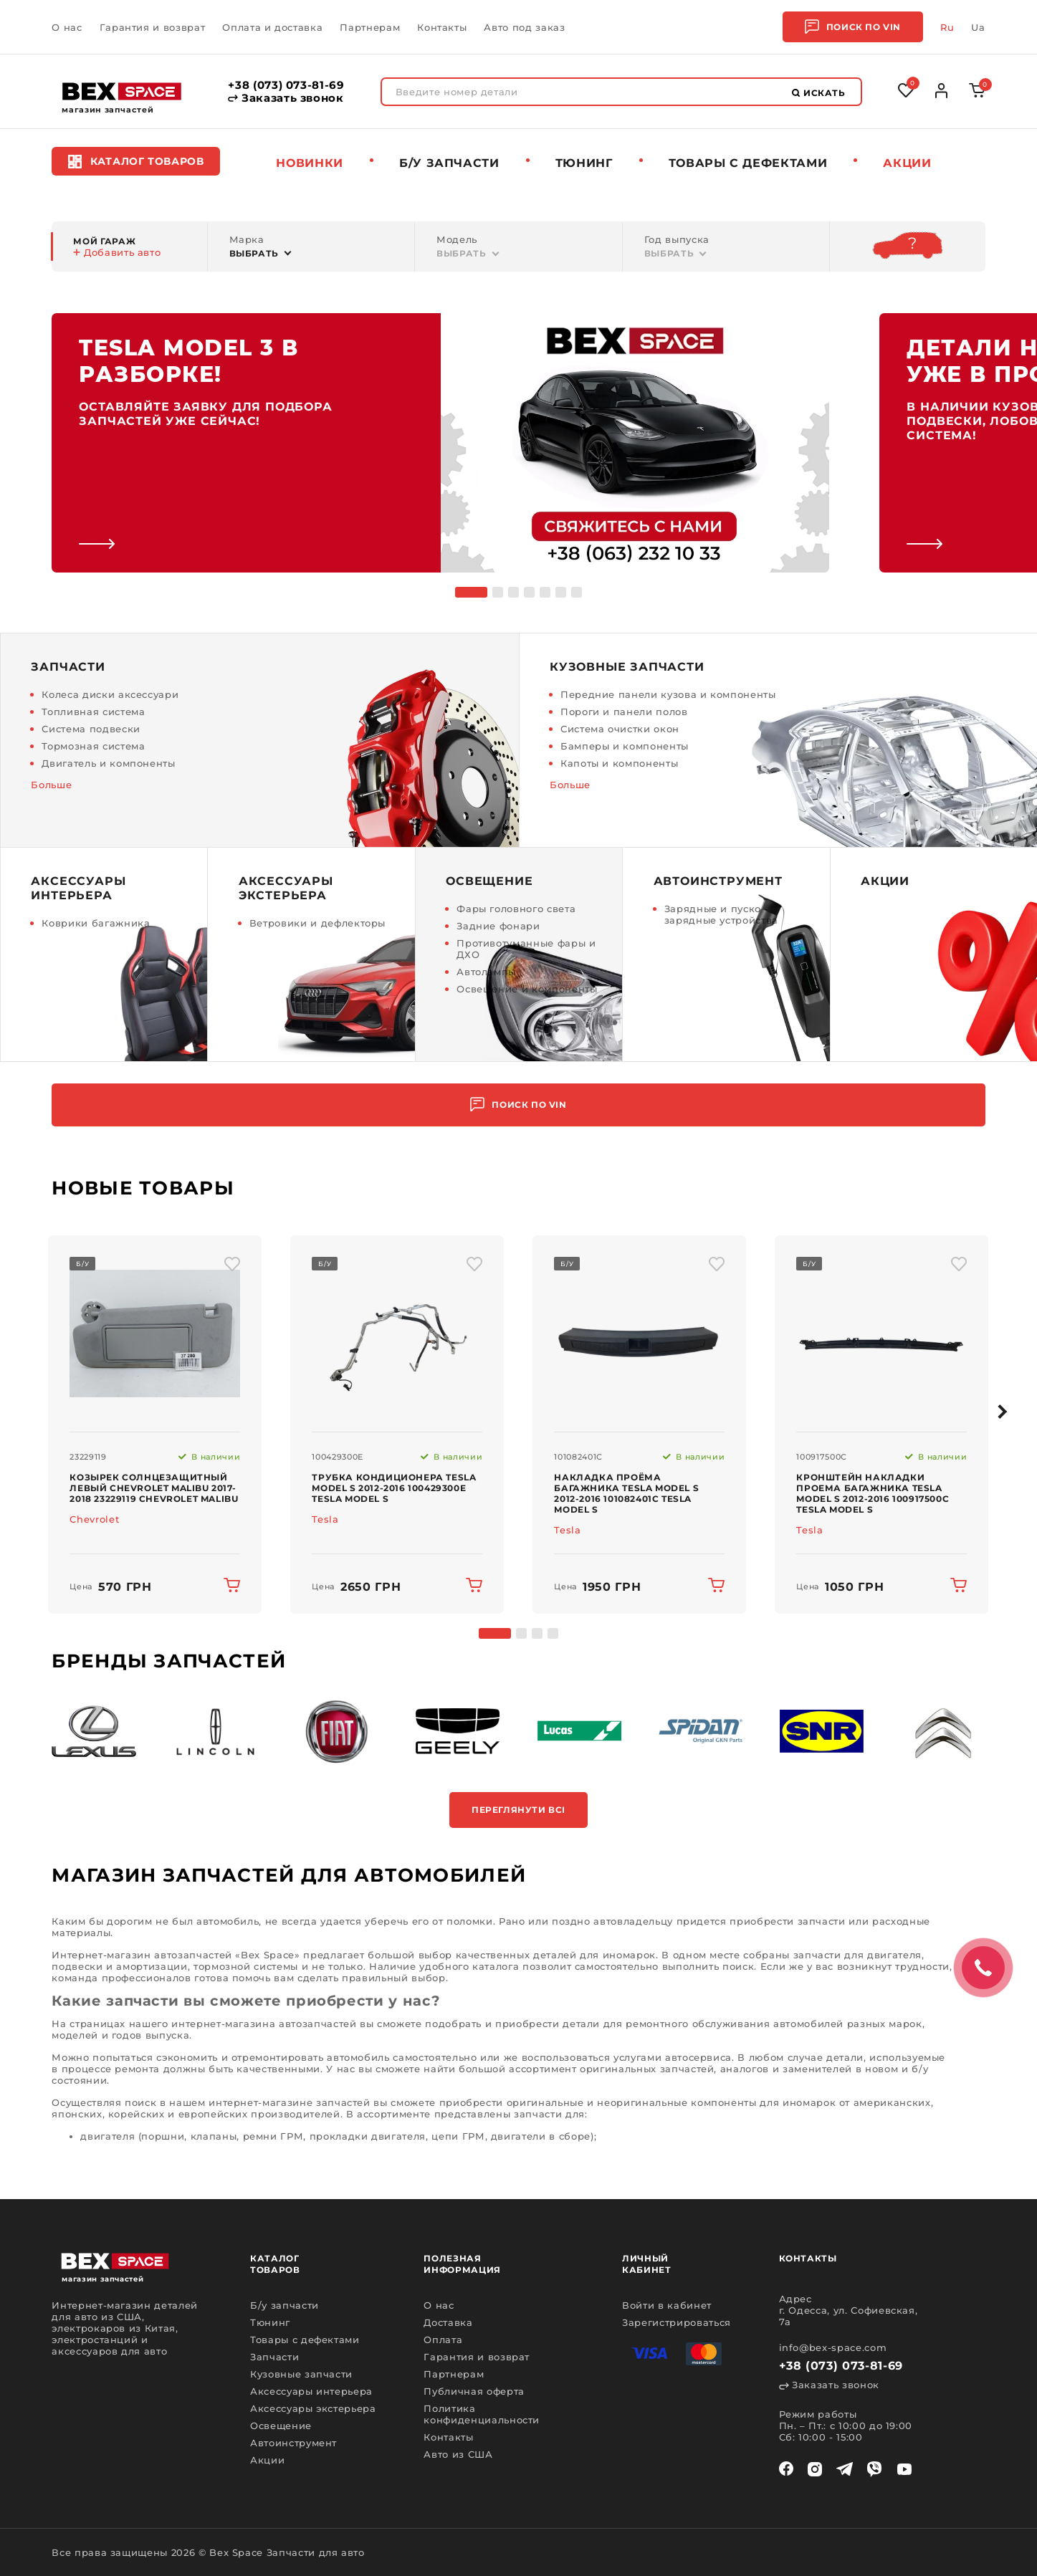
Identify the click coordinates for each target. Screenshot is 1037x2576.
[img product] (155, 1333)
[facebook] (786, 2469)
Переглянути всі (518, 1809)
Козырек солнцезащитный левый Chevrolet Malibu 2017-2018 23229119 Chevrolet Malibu (154, 1488)
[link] (440, 443)
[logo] (122, 91)
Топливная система (93, 711)
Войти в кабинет (667, 2305)
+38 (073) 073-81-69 (286, 85)
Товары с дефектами (305, 2339)
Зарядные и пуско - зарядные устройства (721, 914)
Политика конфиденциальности (482, 2414)
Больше (51, 784)
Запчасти (274, 2356)
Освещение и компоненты (527, 989)
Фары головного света (516, 908)
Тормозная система (93, 746)
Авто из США (458, 2454)
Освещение (281, 2425)
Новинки (309, 163)
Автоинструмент (293, 2442)
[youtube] (904, 2469)
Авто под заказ (524, 27)
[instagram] (815, 2469)
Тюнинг (584, 163)
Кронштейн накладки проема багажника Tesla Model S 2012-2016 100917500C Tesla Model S (872, 1493)
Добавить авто (117, 252)
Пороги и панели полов (624, 711)
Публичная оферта (474, 2391)
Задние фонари (498, 926)
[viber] (874, 2469)
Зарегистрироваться (676, 2322)
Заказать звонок (285, 98)
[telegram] (844, 2469)
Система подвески (91, 728)
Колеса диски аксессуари (110, 694)
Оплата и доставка (272, 27)
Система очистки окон (619, 728)
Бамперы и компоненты (624, 746)
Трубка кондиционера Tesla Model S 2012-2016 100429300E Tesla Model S (394, 1488)
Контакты (442, 27)
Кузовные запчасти (301, 2374)
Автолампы (486, 971)
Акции (907, 163)
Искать (818, 92)
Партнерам (370, 27)
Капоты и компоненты (619, 763)
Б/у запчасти (449, 163)
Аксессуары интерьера (311, 2391)
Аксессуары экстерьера (313, 2408)
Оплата (443, 2339)
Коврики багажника (96, 923)
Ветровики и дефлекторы (317, 923)
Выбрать (254, 253)
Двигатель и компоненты (108, 763)
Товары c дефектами (748, 163)
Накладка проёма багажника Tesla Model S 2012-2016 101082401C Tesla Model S (626, 1493)
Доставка (448, 2322)
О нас (67, 27)
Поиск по (853, 26)
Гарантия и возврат (153, 27)
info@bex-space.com (833, 2347)
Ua (978, 27)
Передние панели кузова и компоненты (668, 694)
